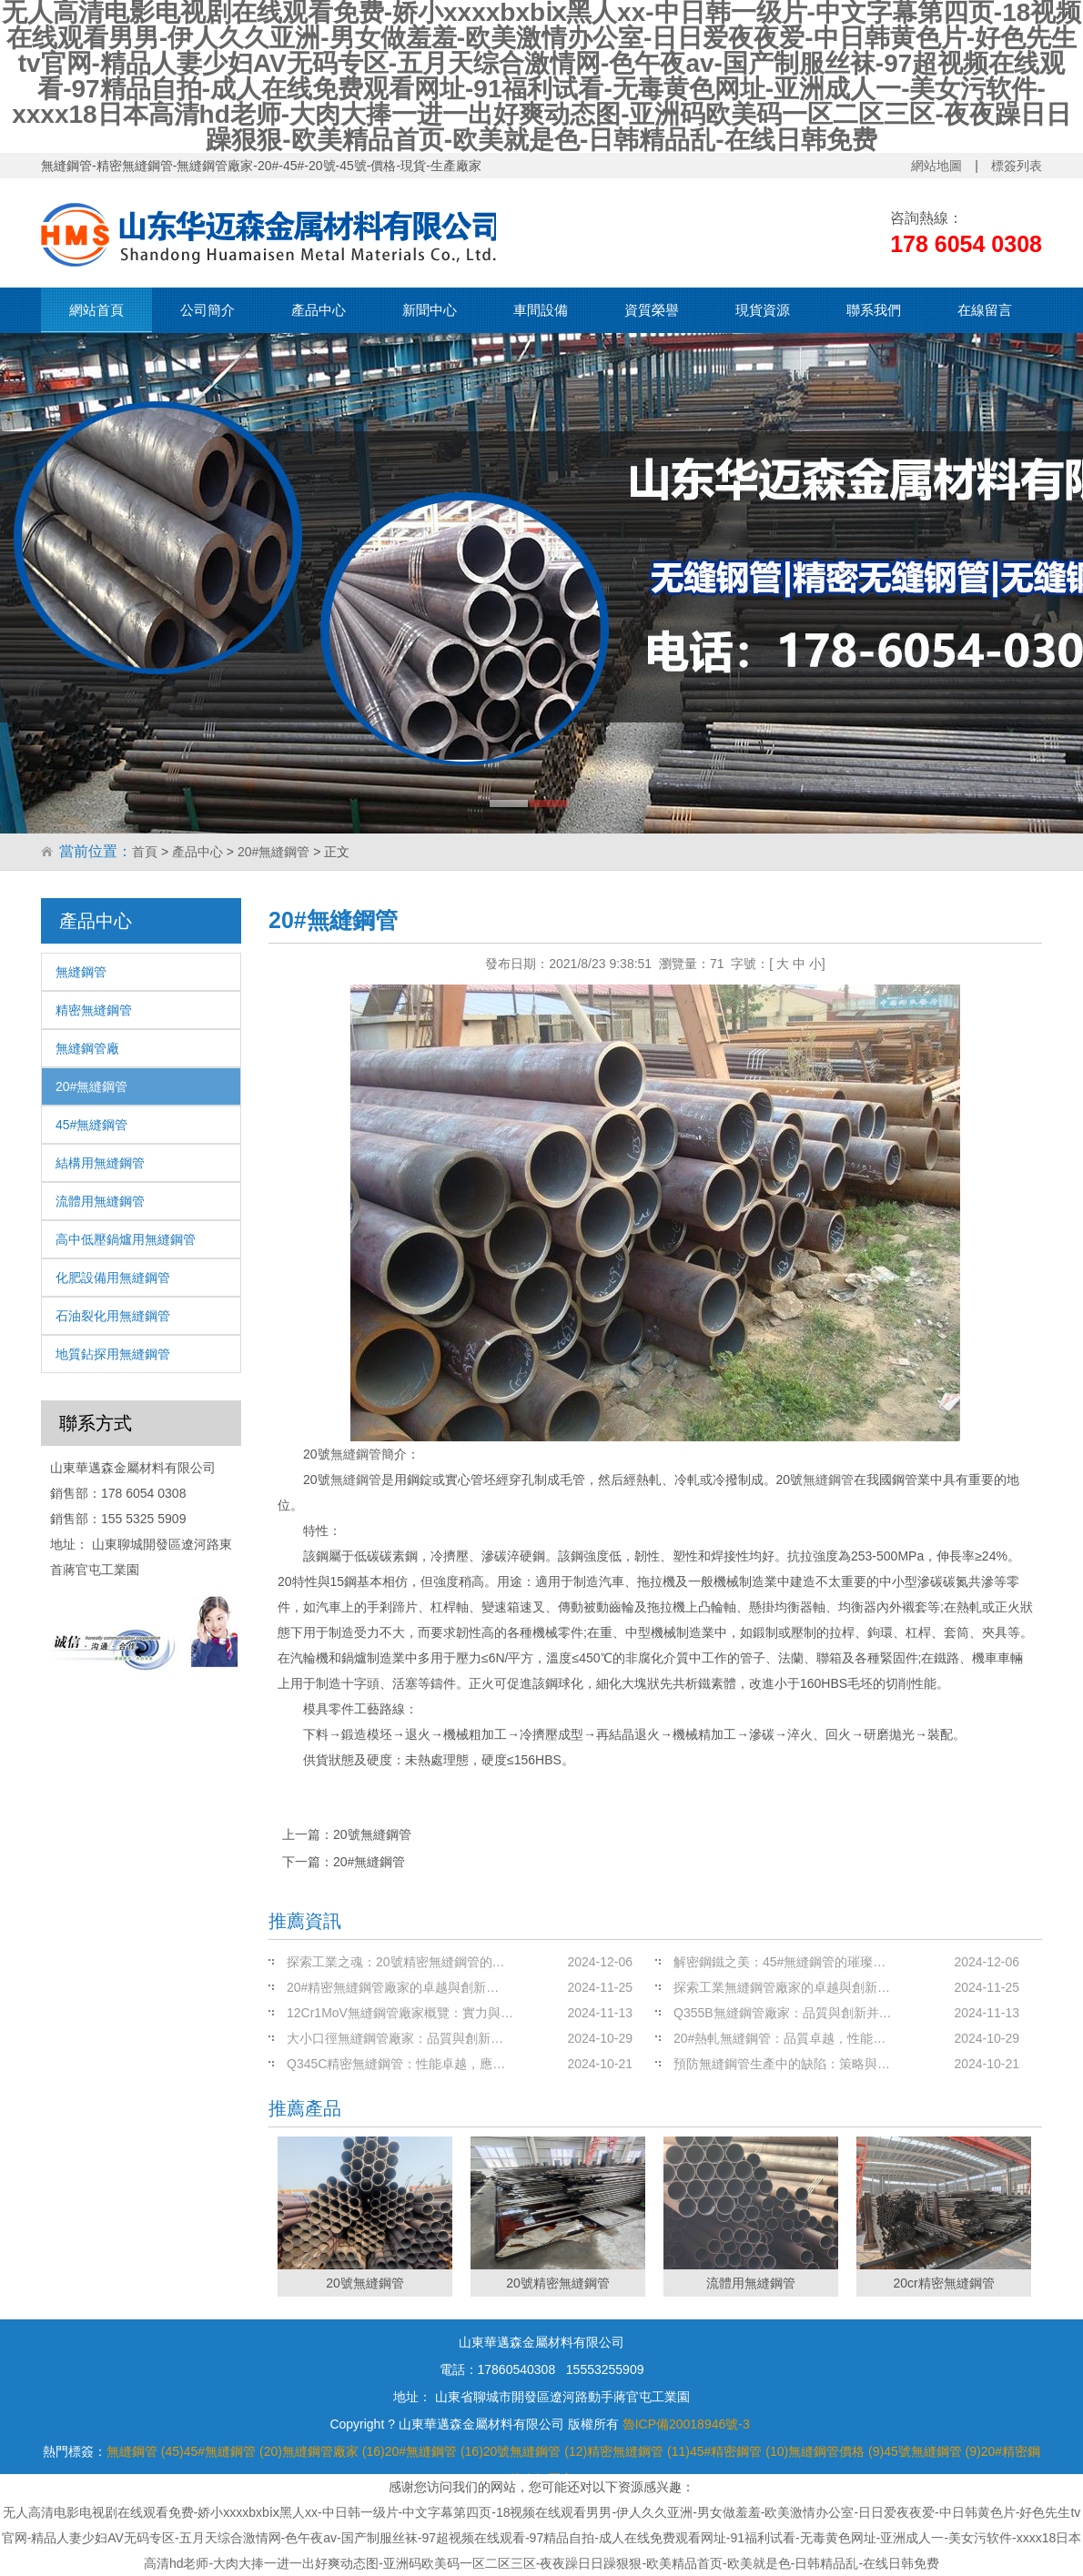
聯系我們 (873, 310)
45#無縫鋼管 (91, 1124)
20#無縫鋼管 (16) (434, 2451)
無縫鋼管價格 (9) (836, 2451)
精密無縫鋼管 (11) (638, 2451)
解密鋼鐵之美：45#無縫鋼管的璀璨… (779, 1962)
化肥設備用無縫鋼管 (113, 1277)
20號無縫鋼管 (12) (535, 2451)
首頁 (144, 851)
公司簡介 (207, 310)
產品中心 (318, 310)
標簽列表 (1016, 165)
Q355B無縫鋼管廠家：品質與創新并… (782, 2012)
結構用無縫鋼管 (100, 1163)
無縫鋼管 (81, 972)
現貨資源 (762, 310)
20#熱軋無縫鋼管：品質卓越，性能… (779, 2038)
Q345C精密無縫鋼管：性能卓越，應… (396, 2063)
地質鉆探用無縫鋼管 (113, 1354)
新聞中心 (429, 310)
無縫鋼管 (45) (145, 2451)
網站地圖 (936, 165)
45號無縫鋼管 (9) (932, 2451)
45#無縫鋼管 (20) (233, 2451)
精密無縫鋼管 (94, 1010)
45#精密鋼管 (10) (739, 2451)
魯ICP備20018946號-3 (686, 2424)
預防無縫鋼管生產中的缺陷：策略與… (781, 2063)
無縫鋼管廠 (87, 1048)
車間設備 (540, 310)
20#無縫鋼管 (273, 851)
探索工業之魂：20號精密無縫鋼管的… (396, 1962)
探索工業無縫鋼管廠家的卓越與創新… (781, 1987)
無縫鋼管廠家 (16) (333, 2451)
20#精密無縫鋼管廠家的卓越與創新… (393, 1987)
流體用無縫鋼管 (100, 1201)
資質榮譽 (651, 310)
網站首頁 (96, 310)
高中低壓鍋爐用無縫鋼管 (126, 1239)
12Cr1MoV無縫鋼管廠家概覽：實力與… (400, 2012)
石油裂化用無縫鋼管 (113, 1315)
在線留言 (984, 310)
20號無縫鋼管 (372, 1834)
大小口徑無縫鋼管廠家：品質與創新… (395, 2038)
